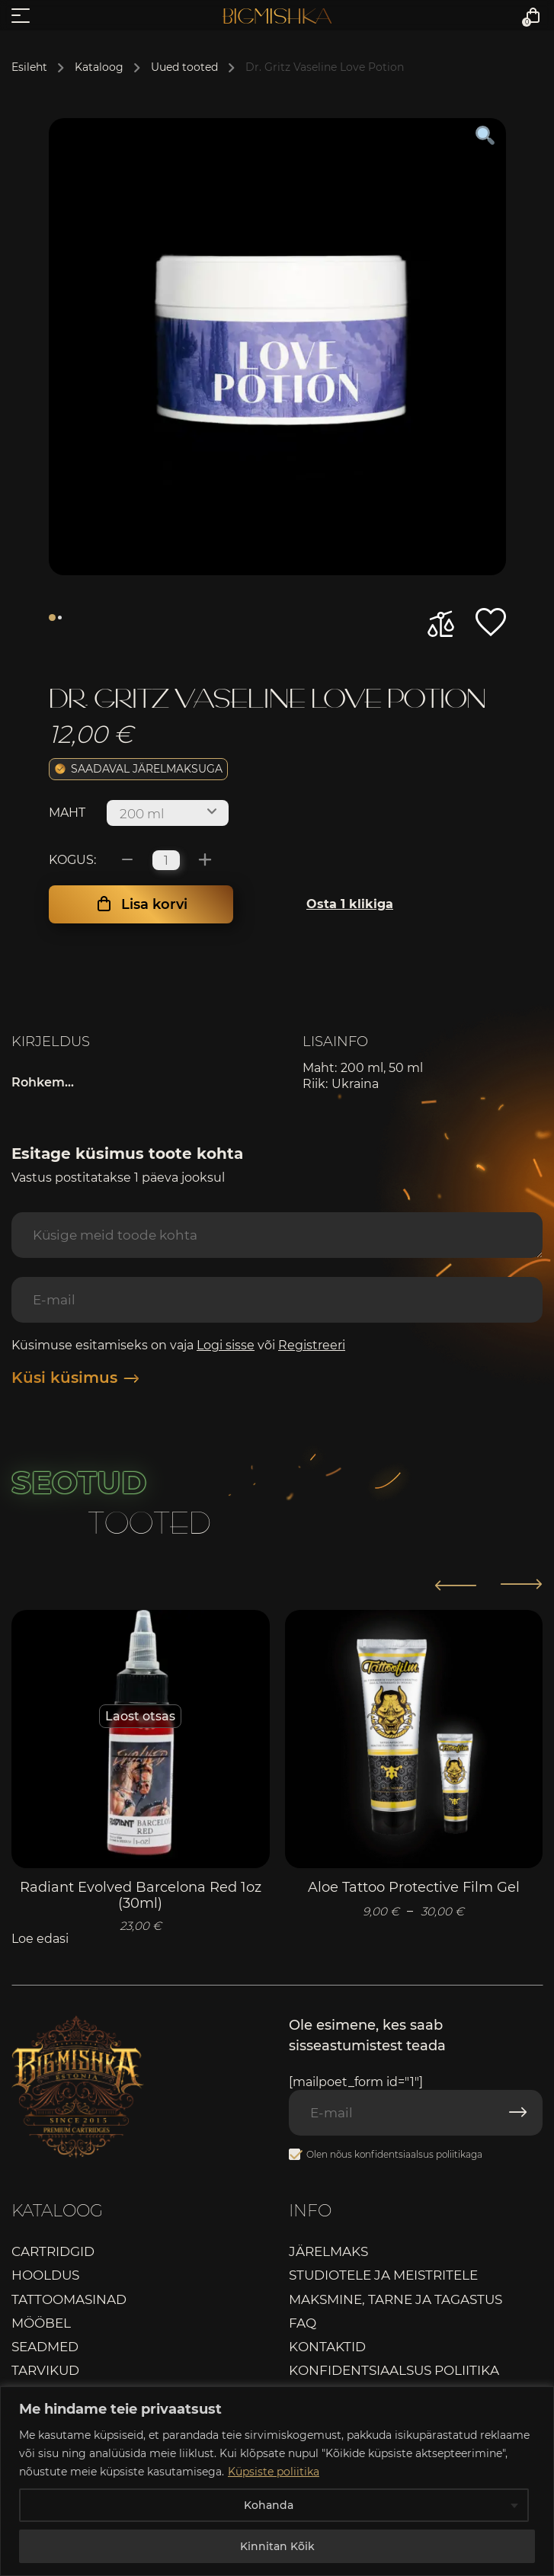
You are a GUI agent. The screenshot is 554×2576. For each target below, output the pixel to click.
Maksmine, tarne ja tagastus (395, 2299)
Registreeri (311, 1345)
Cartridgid (52, 2251)
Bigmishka (277, 16)
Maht (67, 812)
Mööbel (41, 2323)
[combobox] (168, 813)
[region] (277, 2481)
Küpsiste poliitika (273, 2471)
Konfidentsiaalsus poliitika (394, 2370)
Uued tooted (184, 67)
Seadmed (44, 2346)
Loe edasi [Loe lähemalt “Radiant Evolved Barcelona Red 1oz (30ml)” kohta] (40, 1938)
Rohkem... (42, 1082)
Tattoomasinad (68, 2299)
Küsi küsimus (75, 1377)
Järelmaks (328, 2251)
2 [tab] (60, 617)
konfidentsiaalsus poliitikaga (418, 2154)
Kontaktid (327, 2346)
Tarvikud (45, 2370)
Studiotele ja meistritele (383, 2275)
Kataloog (99, 67)
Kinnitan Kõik (277, 2546)
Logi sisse (226, 1345)
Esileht (29, 67)
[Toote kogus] (166, 860)
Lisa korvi (154, 904)
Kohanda (268, 2505)
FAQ (302, 2323)
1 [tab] (52, 617)
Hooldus (45, 2275)
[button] (491, 622)
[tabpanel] (277, 346)
